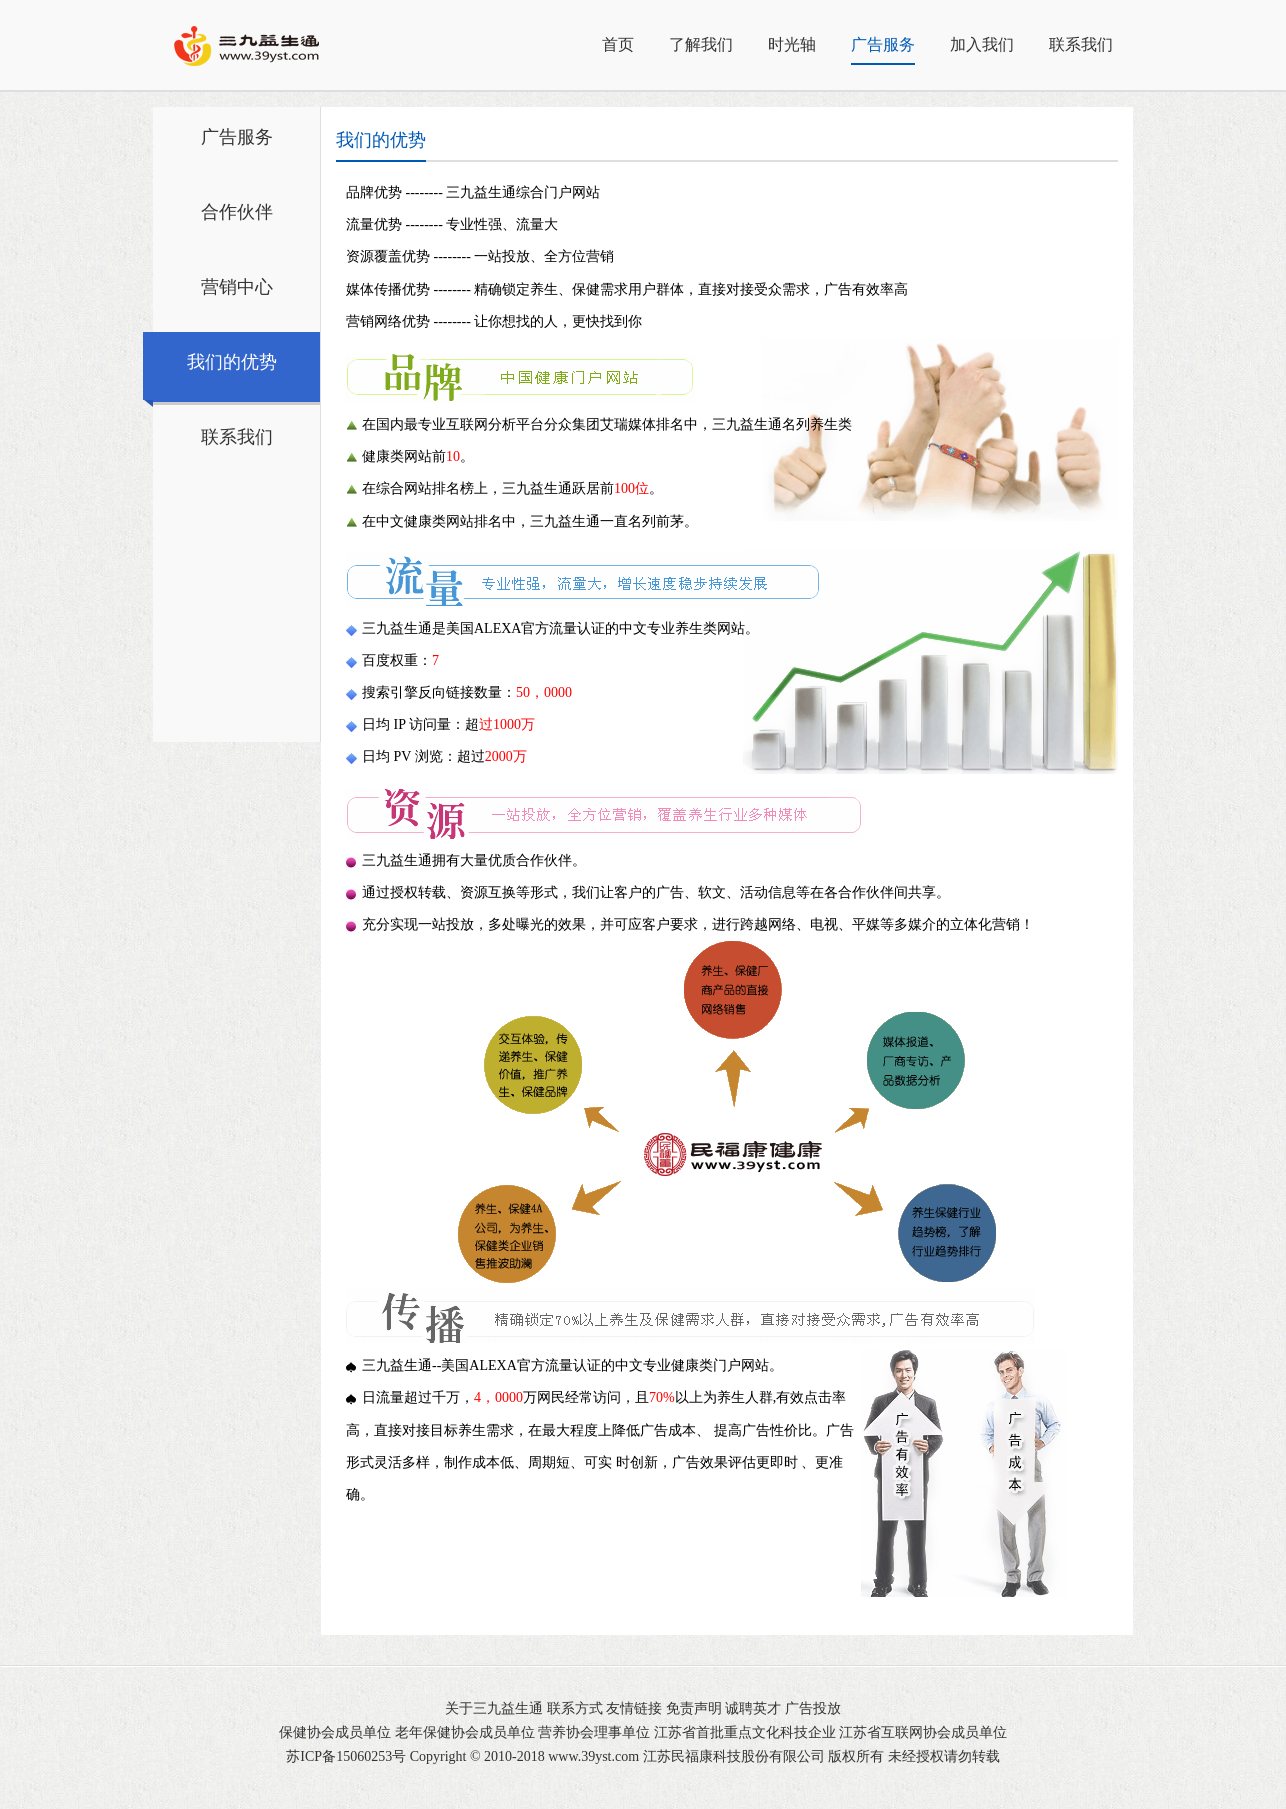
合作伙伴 (237, 212)
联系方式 (575, 1708)
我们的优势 (232, 362)
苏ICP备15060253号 (346, 1756)
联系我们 (1081, 44)
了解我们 (701, 44)
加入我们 (982, 44)
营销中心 (237, 287)
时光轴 (792, 44)
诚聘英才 (753, 1708)
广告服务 (883, 44)
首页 (618, 44)
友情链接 (634, 1708)
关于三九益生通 (494, 1708)
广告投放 (813, 1708)
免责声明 (694, 1708)
